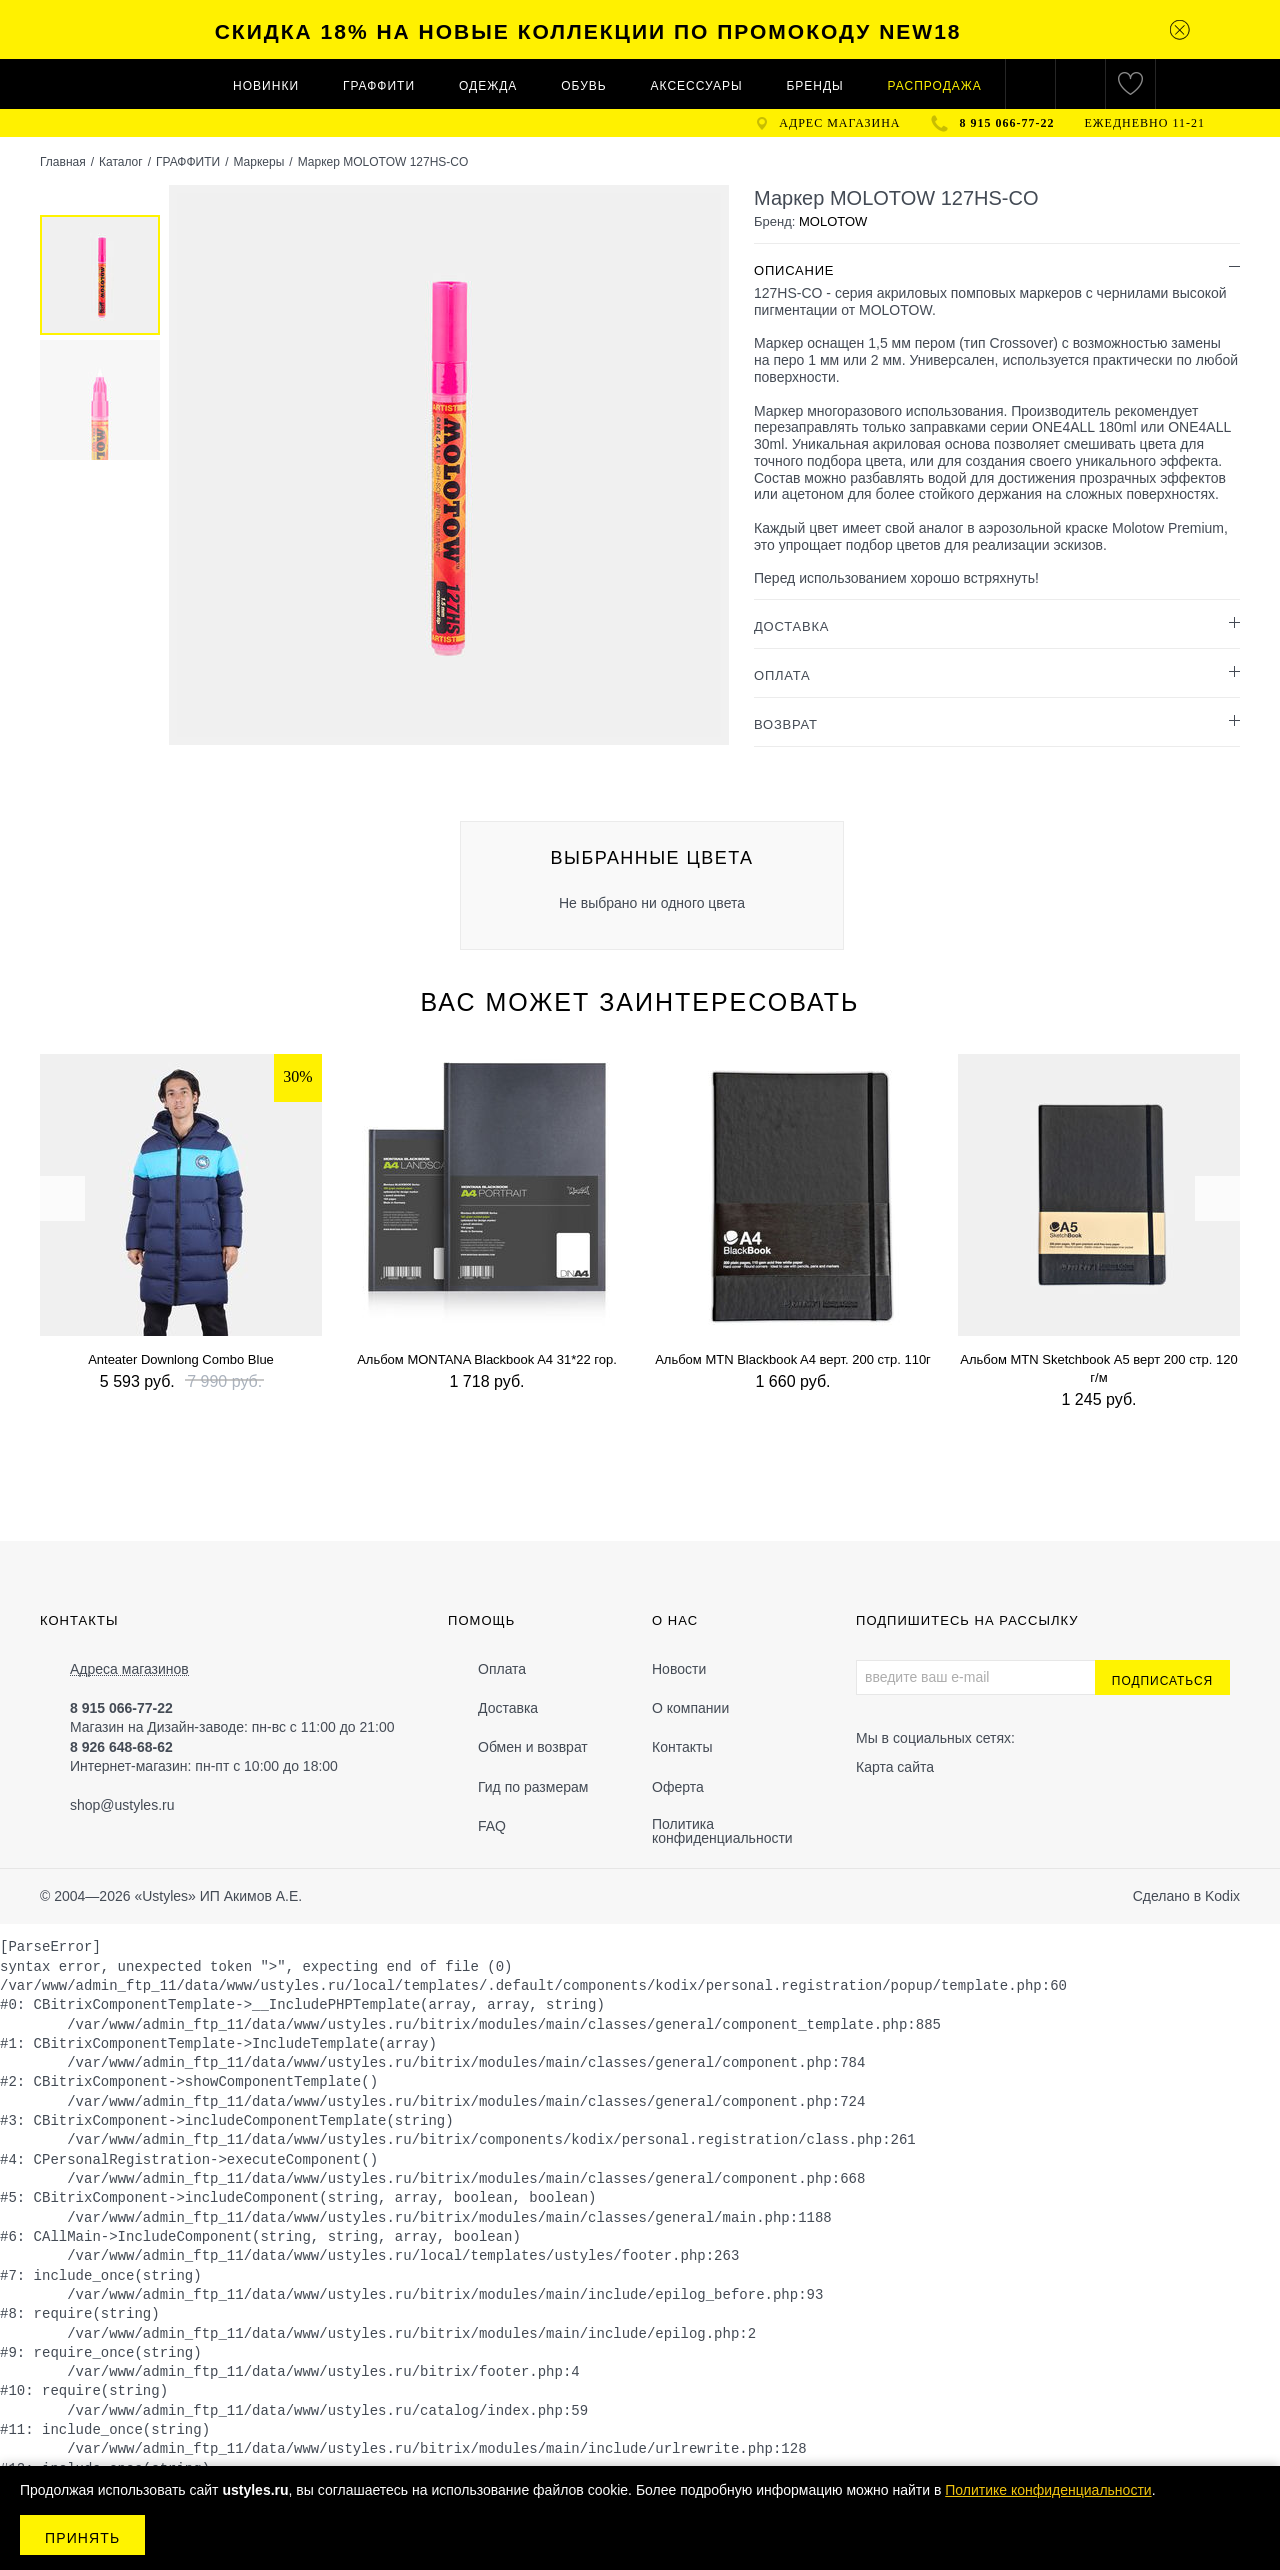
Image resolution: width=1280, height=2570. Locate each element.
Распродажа (935, 86)
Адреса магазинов (129, 1669)
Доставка (508, 1708)
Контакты (682, 1747)
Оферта (678, 1787)
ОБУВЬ (583, 86)
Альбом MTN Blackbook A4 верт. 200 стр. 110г (793, 1359)
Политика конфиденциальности (722, 1831)
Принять (82, 2538)
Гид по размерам (533, 1787)
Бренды (814, 86)
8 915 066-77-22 (1007, 123)
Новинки (266, 86)
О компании (690, 1708)
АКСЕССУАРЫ (697, 86)
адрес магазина (839, 123)
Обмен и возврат (533, 1747)
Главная (63, 162)
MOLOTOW (833, 221)
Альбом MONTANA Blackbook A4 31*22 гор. (487, 1359)
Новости (679, 1669)
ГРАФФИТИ (379, 86)
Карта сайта (895, 1767)
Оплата (502, 1669)
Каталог (121, 162)
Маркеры (258, 162)
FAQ (492, 1826)
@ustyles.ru (137, 1805)
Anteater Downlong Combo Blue (181, 1359)
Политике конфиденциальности (1048, 2490)
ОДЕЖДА (488, 86)
